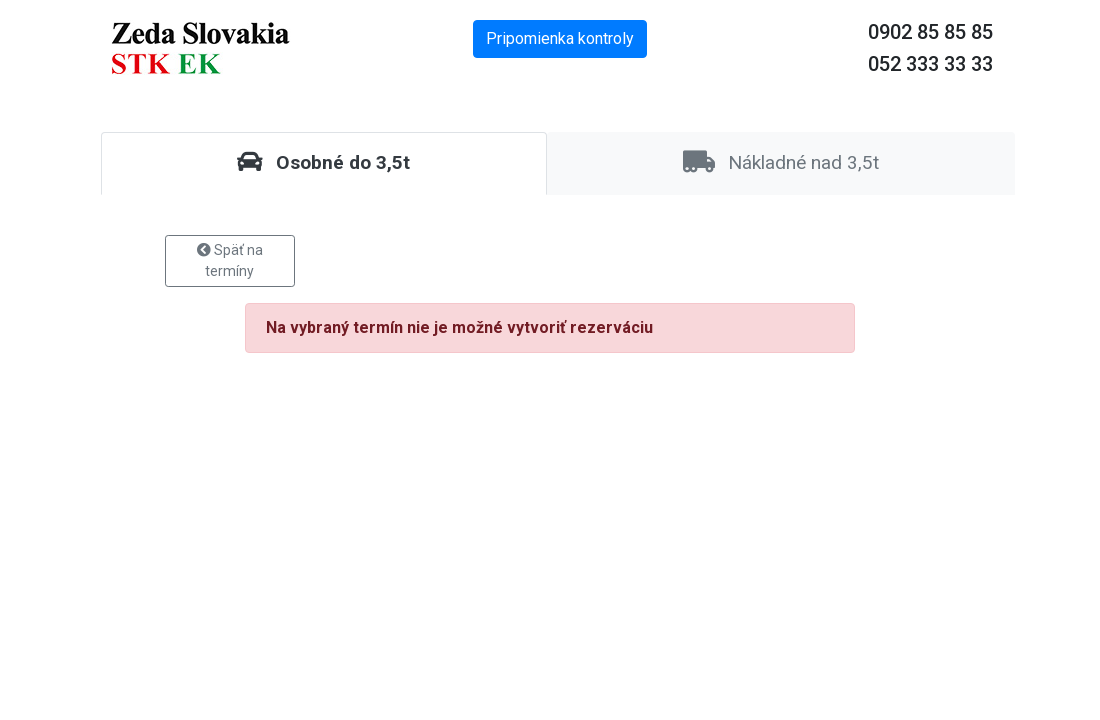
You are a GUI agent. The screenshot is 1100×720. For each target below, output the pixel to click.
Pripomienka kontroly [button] (560, 38)
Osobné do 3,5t (323, 162)
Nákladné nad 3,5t (781, 162)
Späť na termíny (230, 260)
